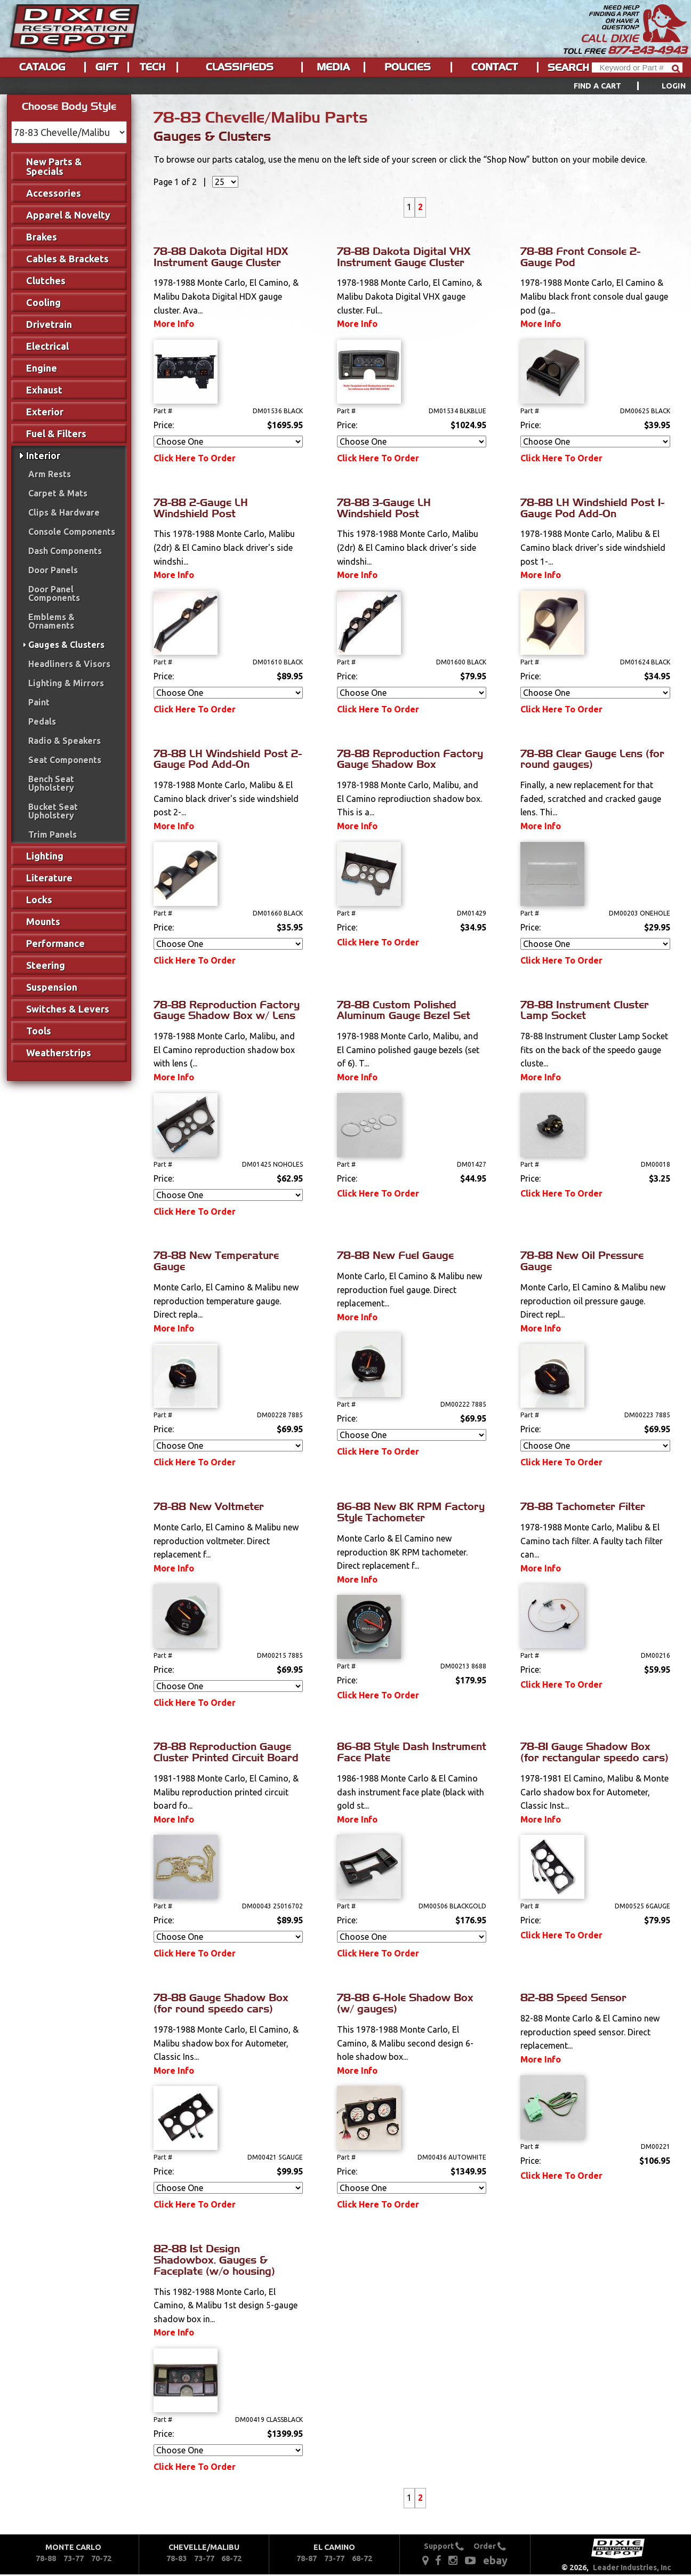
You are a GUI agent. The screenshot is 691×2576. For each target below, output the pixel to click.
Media (333, 67)
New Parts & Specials (54, 166)
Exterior (44, 411)
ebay (495, 2560)
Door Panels (53, 570)
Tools (38, 1030)
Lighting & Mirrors (66, 683)
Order (489, 2546)
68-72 (231, 2558)
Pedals (42, 721)
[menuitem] (618, 85)
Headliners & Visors (69, 664)
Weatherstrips (58, 1052)
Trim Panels (52, 834)
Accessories (53, 193)
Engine (41, 368)
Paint (39, 702)
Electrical (47, 346)
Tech (152, 67)
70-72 (101, 2558)
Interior (43, 455)
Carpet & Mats (57, 493)
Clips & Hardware (64, 512)
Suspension (51, 987)
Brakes (41, 236)
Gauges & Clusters (66, 644)
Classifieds (240, 67)
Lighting (44, 855)
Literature (49, 877)
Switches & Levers (67, 1009)
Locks (39, 899)
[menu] (345, 85)
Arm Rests (49, 474)
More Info (174, 323)
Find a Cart (598, 86)
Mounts (43, 921)
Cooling (43, 302)
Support (444, 2546)
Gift (106, 67)
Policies (407, 67)
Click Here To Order (195, 458)
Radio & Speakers (64, 740)
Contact (494, 67)
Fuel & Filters (56, 433)
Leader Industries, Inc (632, 2567)
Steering (45, 965)
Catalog (42, 67)
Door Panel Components (54, 593)
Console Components (71, 531)
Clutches (46, 280)
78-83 (176, 2558)
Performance (55, 943)
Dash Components (65, 551)
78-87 (306, 2558)
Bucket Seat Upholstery (53, 811)
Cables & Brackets (67, 258)
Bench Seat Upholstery (51, 783)
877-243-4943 (647, 50)
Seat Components (64, 760)
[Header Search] (637, 67)
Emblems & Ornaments (51, 621)
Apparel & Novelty (68, 215)
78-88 (46, 2558)
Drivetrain (49, 324)
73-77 (73, 2558)
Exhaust (44, 389)
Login (674, 86)
